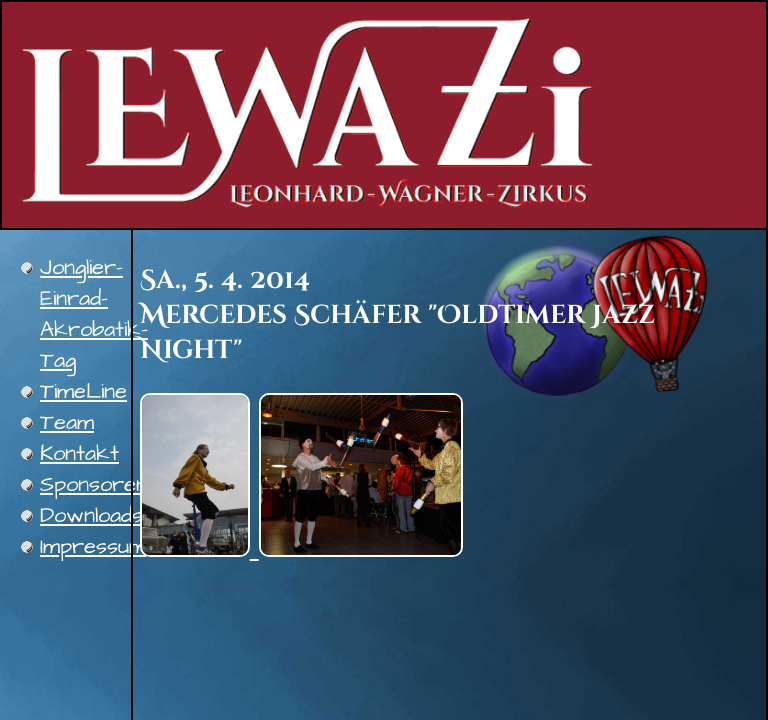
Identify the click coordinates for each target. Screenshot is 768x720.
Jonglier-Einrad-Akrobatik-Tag (94, 314)
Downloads (91, 515)
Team (67, 422)
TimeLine (83, 391)
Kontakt (79, 453)
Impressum (93, 546)
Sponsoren (93, 484)
